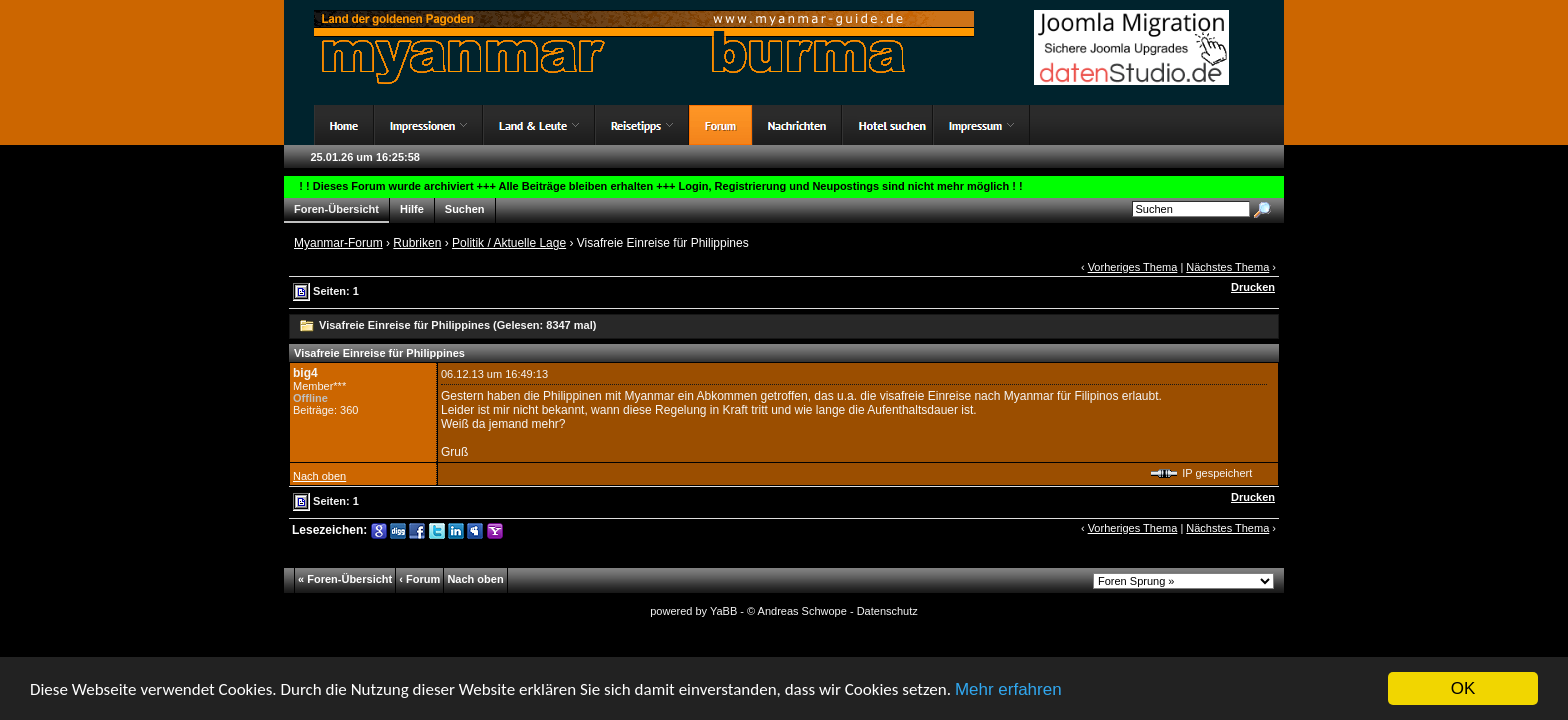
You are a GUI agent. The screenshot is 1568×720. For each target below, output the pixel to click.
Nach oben (319, 476)
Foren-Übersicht (336, 209)
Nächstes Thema (1227, 267)
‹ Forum (419, 579)
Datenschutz (887, 611)
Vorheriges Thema (1133, 267)
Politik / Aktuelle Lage (509, 243)
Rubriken (417, 243)
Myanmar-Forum (338, 243)
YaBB (723, 611)
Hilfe (412, 209)
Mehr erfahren (1008, 690)
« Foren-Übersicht (345, 579)
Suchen (465, 209)
